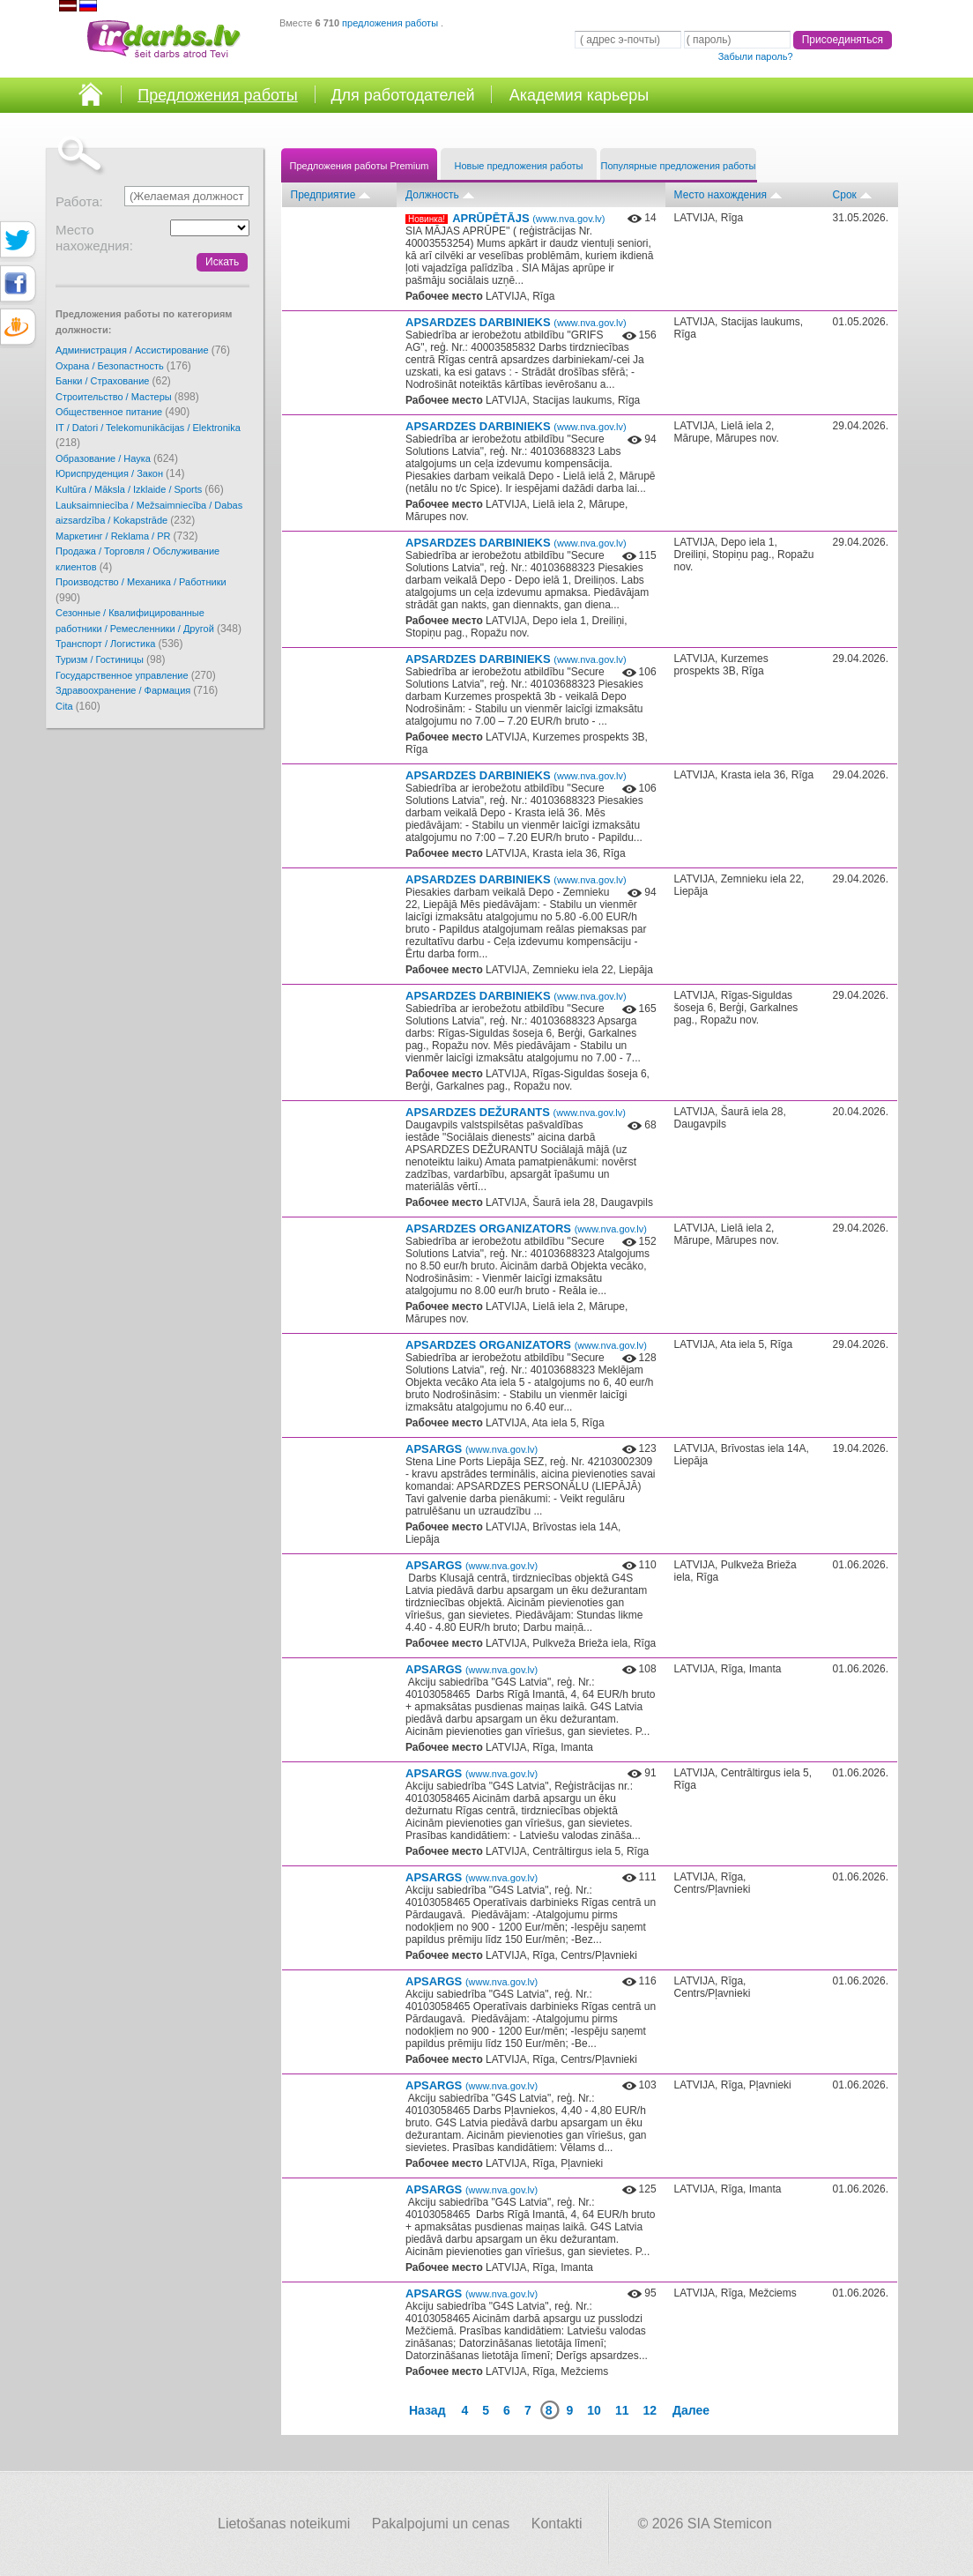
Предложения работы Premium (359, 165)
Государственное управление (136, 675)
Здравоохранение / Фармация (137, 690)
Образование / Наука (117, 458)
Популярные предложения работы (678, 165)
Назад (427, 2410)
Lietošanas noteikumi (284, 2523)
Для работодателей (402, 95)
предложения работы (391, 23)
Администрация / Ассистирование (143, 350)
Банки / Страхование (113, 381)
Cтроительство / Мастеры (127, 397)
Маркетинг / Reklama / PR (127, 536)
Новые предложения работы (519, 165)
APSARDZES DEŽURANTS (515, 1112)
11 (622, 2410)
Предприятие (323, 195)
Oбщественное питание (122, 412)
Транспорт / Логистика (119, 643)
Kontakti (557, 2523)
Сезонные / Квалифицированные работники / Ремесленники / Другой (148, 621)
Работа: (79, 201)
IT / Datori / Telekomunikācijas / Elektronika (148, 436)
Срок (845, 195)
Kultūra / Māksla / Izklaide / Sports (140, 489)
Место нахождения (720, 195)
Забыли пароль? (755, 56)
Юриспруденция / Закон (120, 473)
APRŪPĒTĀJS (528, 218)
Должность (432, 195)
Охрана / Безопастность (123, 366)
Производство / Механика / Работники (141, 590)
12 (649, 2410)
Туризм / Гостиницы (110, 659)
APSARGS (471, 1449)
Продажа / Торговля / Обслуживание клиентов (137, 559)
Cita (78, 706)
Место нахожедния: (94, 237)
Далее (690, 2410)
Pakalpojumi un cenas (441, 2523)
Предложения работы (217, 95)
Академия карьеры (579, 95)
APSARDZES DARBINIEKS (516, 322)
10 (594, 2410)
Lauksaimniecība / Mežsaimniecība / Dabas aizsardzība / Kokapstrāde (149, 513)
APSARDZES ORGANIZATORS (526, 1228)
